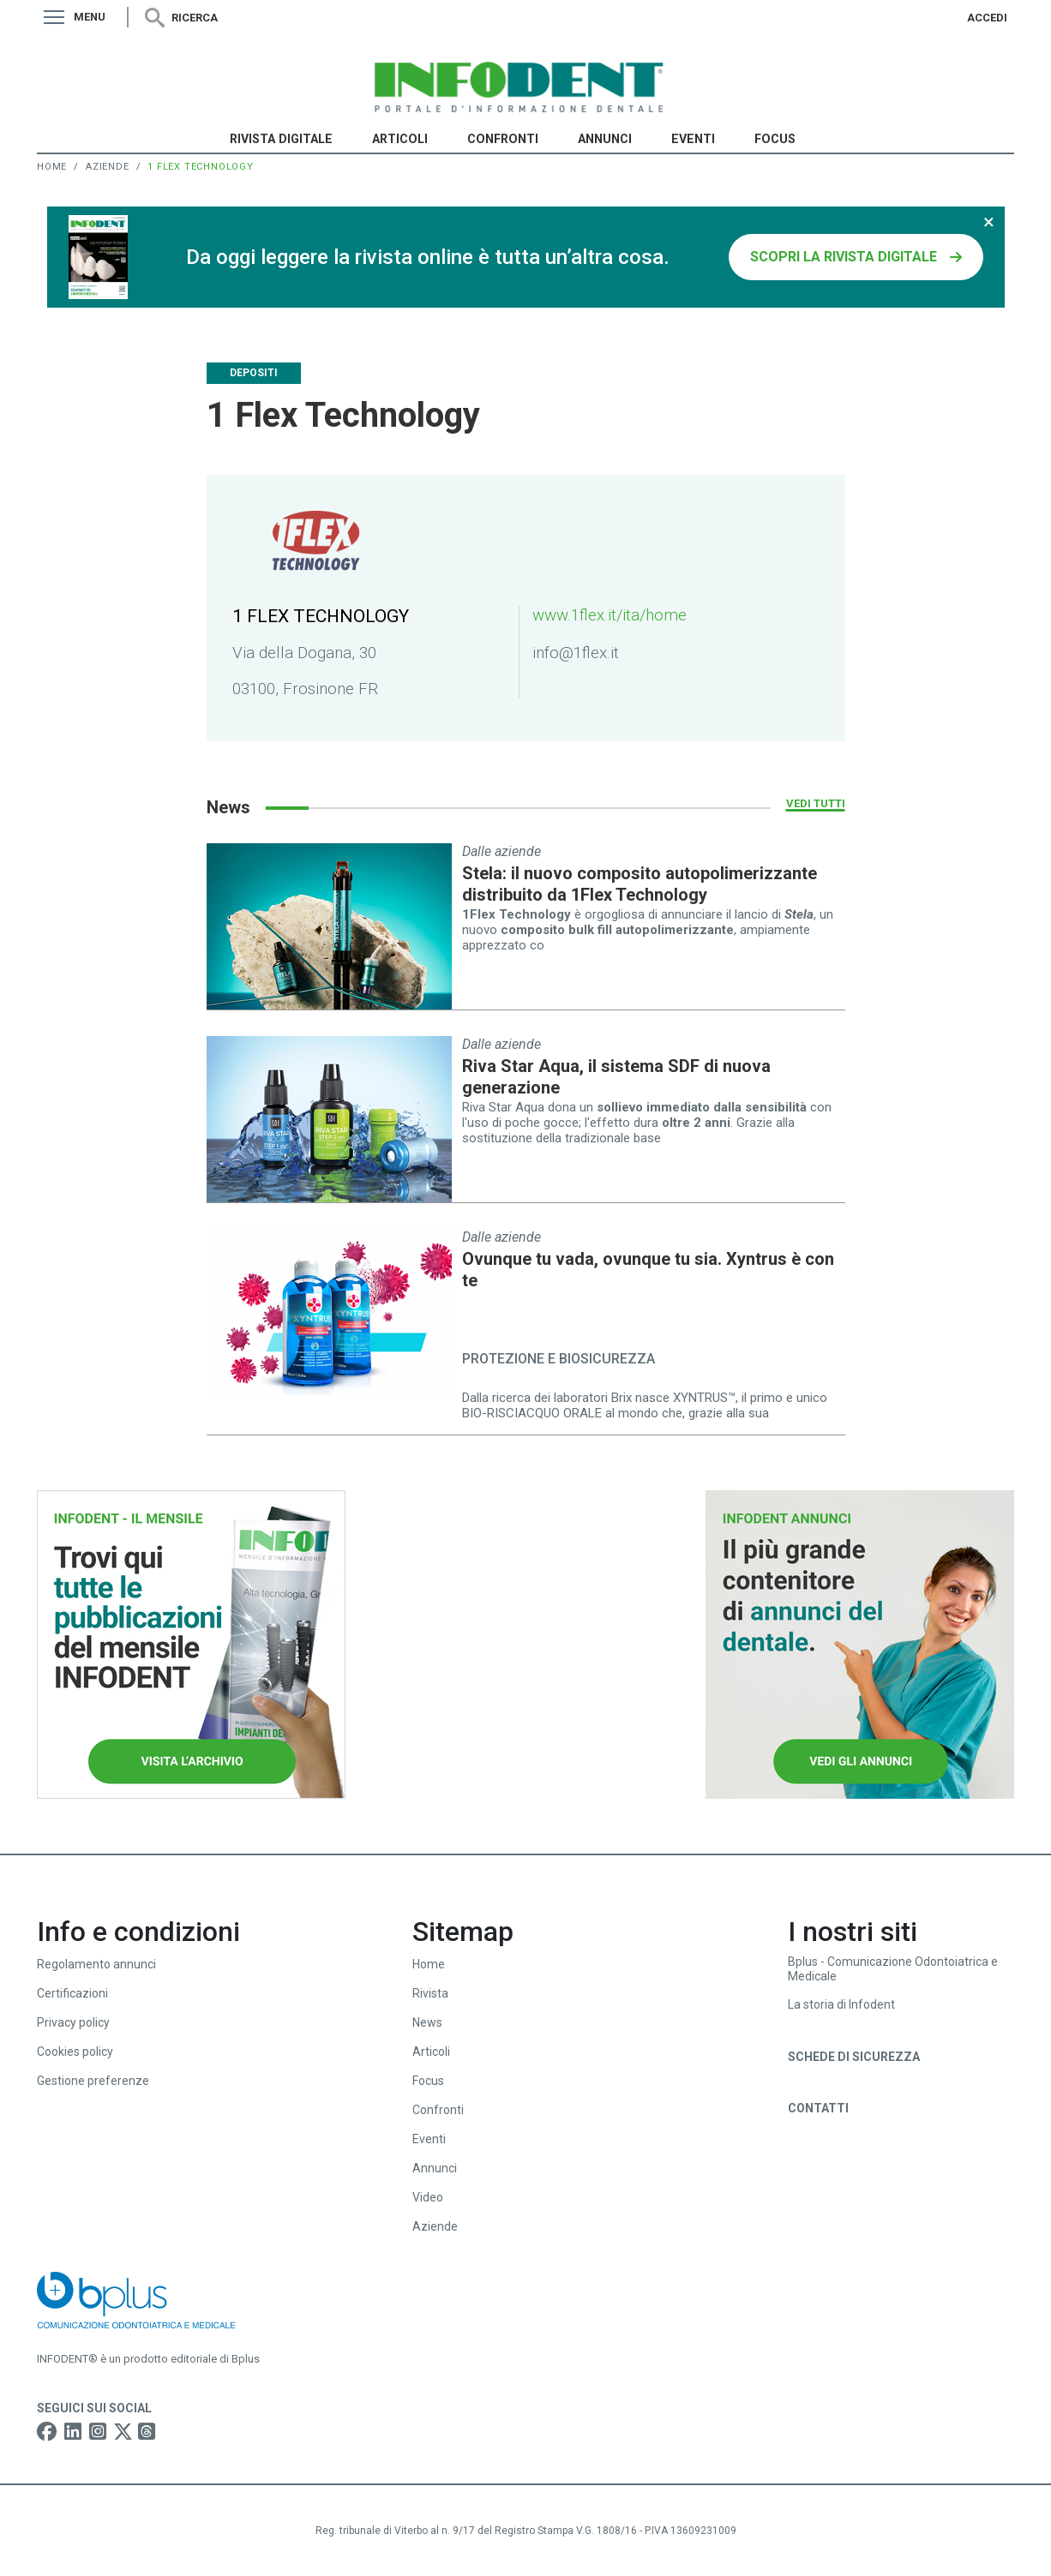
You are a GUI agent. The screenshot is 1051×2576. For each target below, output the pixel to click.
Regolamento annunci (96, 1964)
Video (427, 2197)
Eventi (693, 139)
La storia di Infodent (841, 2004)
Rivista (430, 1993)
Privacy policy (73, 2022)
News (427, 2022)
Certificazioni (72, 1993)
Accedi (987, 17)
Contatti (818, 2108)
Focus (775, 139)
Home (52, 166)
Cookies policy (75, 2051)
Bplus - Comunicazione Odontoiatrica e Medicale (893, 1969)
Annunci (605, 139)
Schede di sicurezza (854, 2057)
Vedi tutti (815, 803)
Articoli (400, 139)
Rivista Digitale (281, 139)
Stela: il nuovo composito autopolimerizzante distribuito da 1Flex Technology (639, 884)
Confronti (502, 139)
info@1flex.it (575, 653)
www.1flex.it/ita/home (609, 615)
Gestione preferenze (93, 2081)
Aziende (107, 166)
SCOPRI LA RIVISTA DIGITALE (843, 257)
